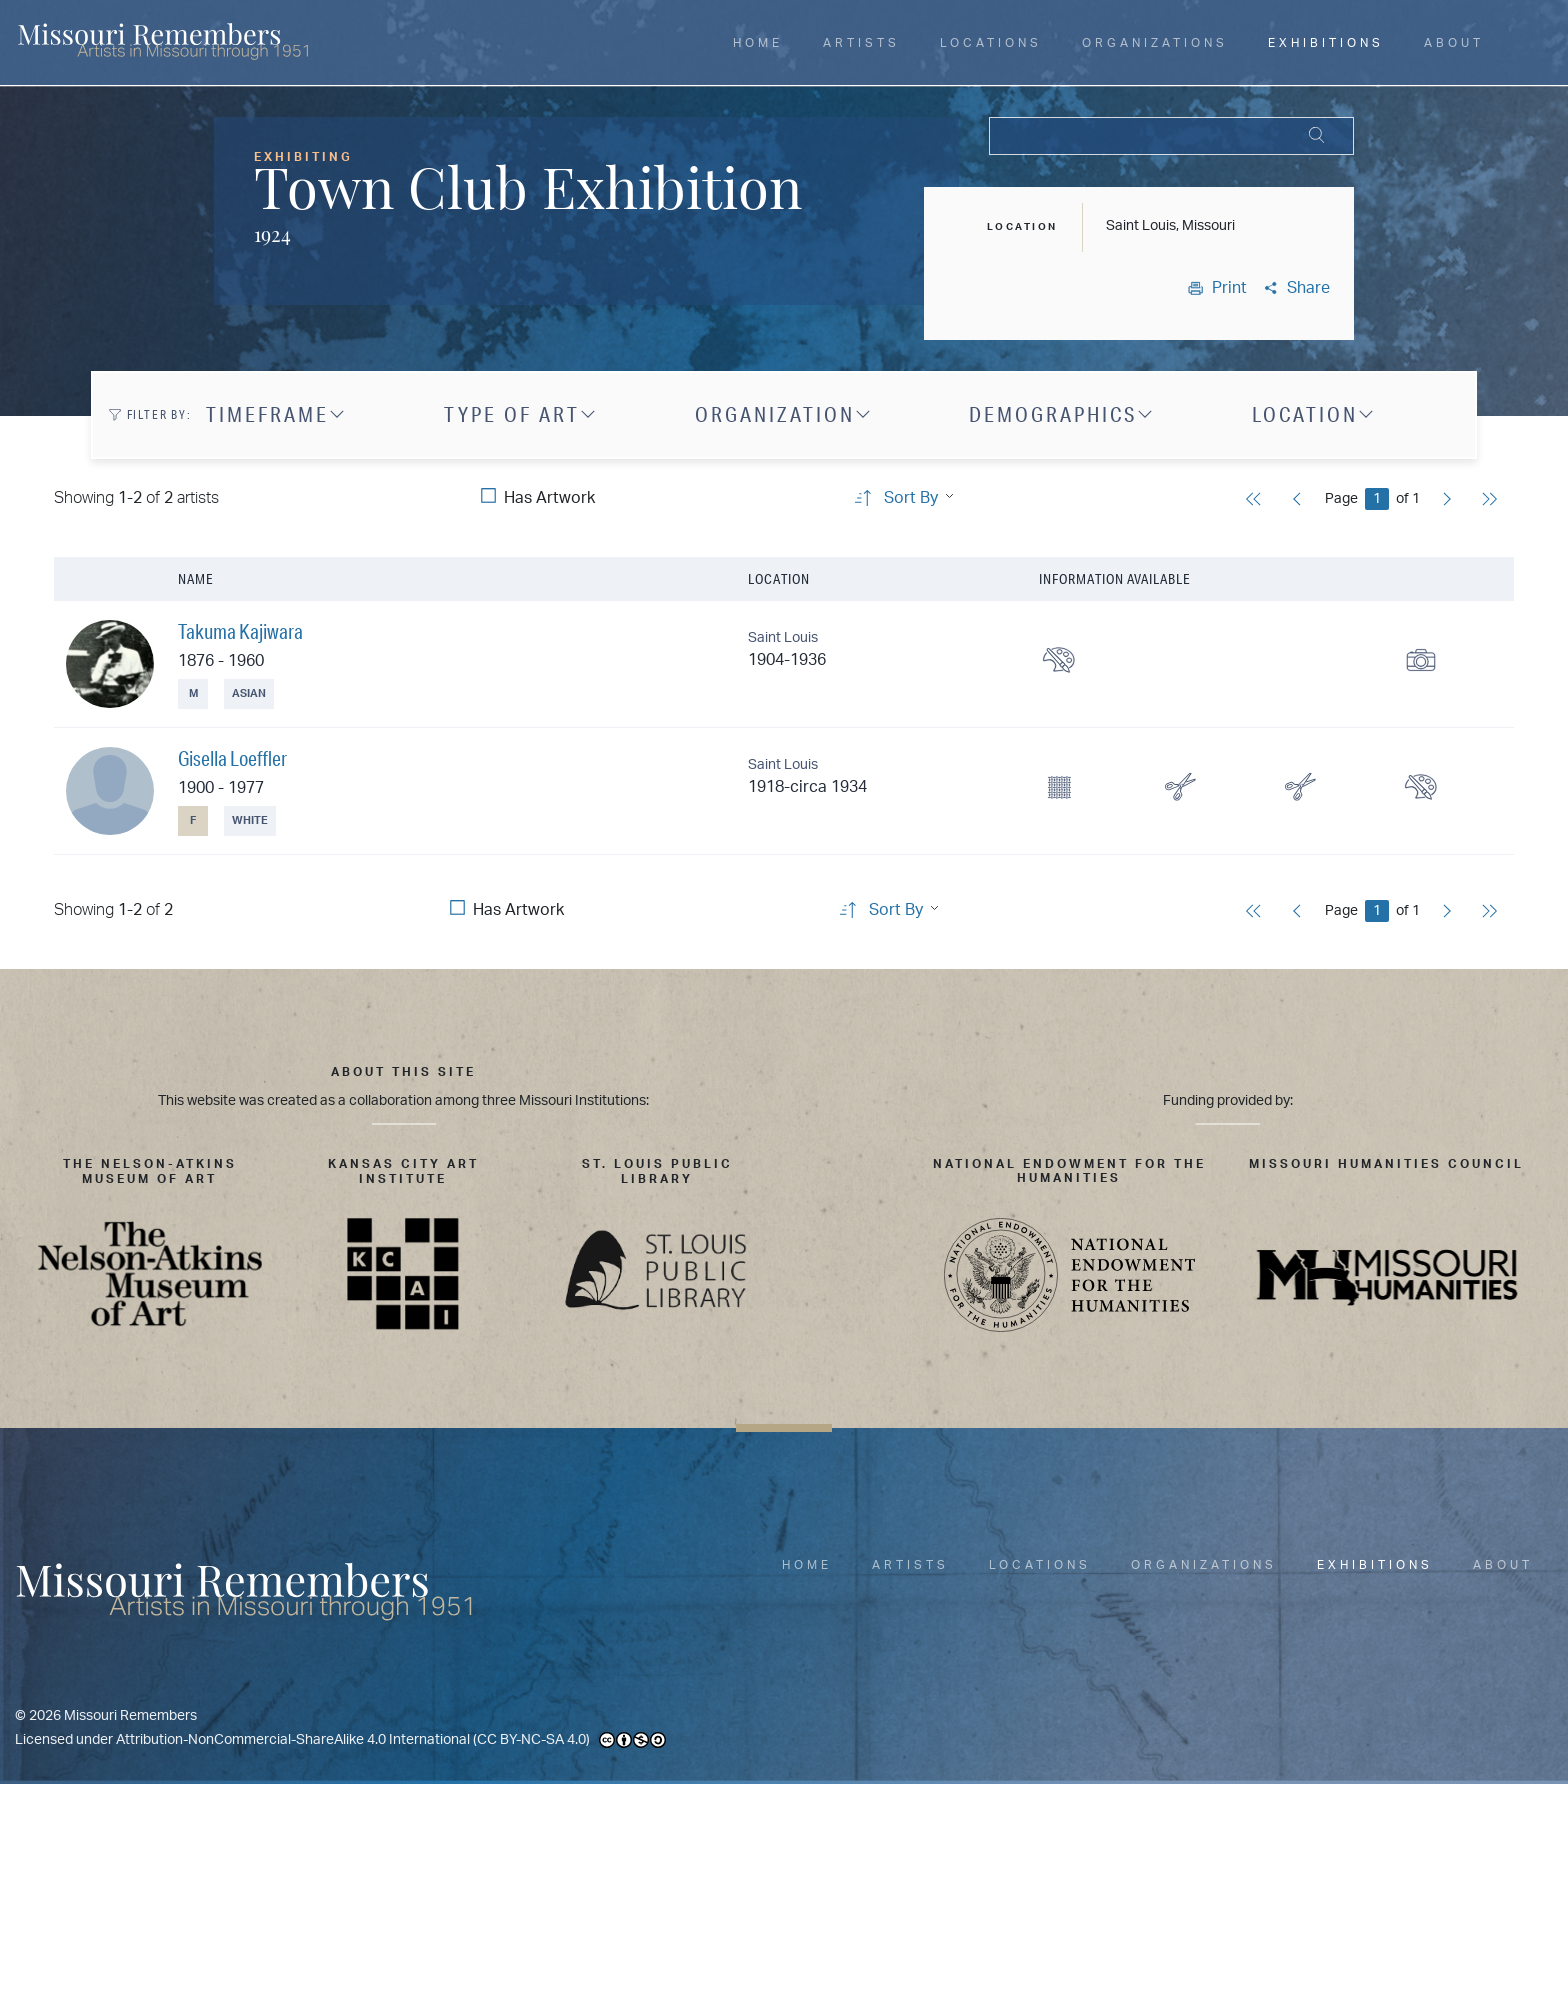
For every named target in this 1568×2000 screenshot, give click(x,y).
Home (758, 43)
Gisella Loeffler (232, 758)
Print (1217, 288)
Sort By (911, 498)
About (1454, 43)
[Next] (1447, 501)
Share (1296, 288)
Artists (861, 43)
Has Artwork (549, 498)
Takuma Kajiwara (240, 631)
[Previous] (1297, 501)
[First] (1254, 501)
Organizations (1155, 43)
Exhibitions (1326, 43)
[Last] (1490, 501)
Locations (991, 43)
